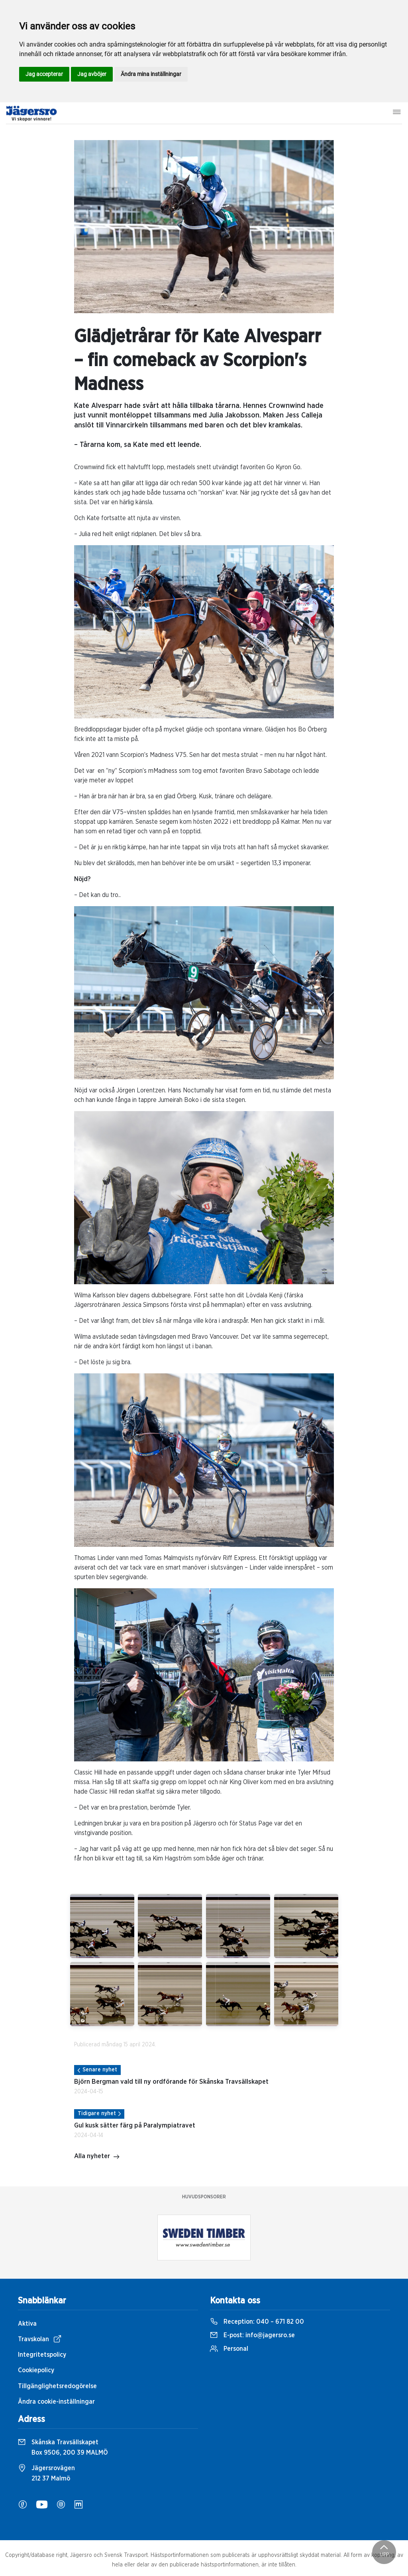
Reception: (257, 2322)
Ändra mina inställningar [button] (151, 74)
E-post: (252, 2335)
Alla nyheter (97, 2157)
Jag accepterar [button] (44, 74)
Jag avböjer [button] (91, 74)
